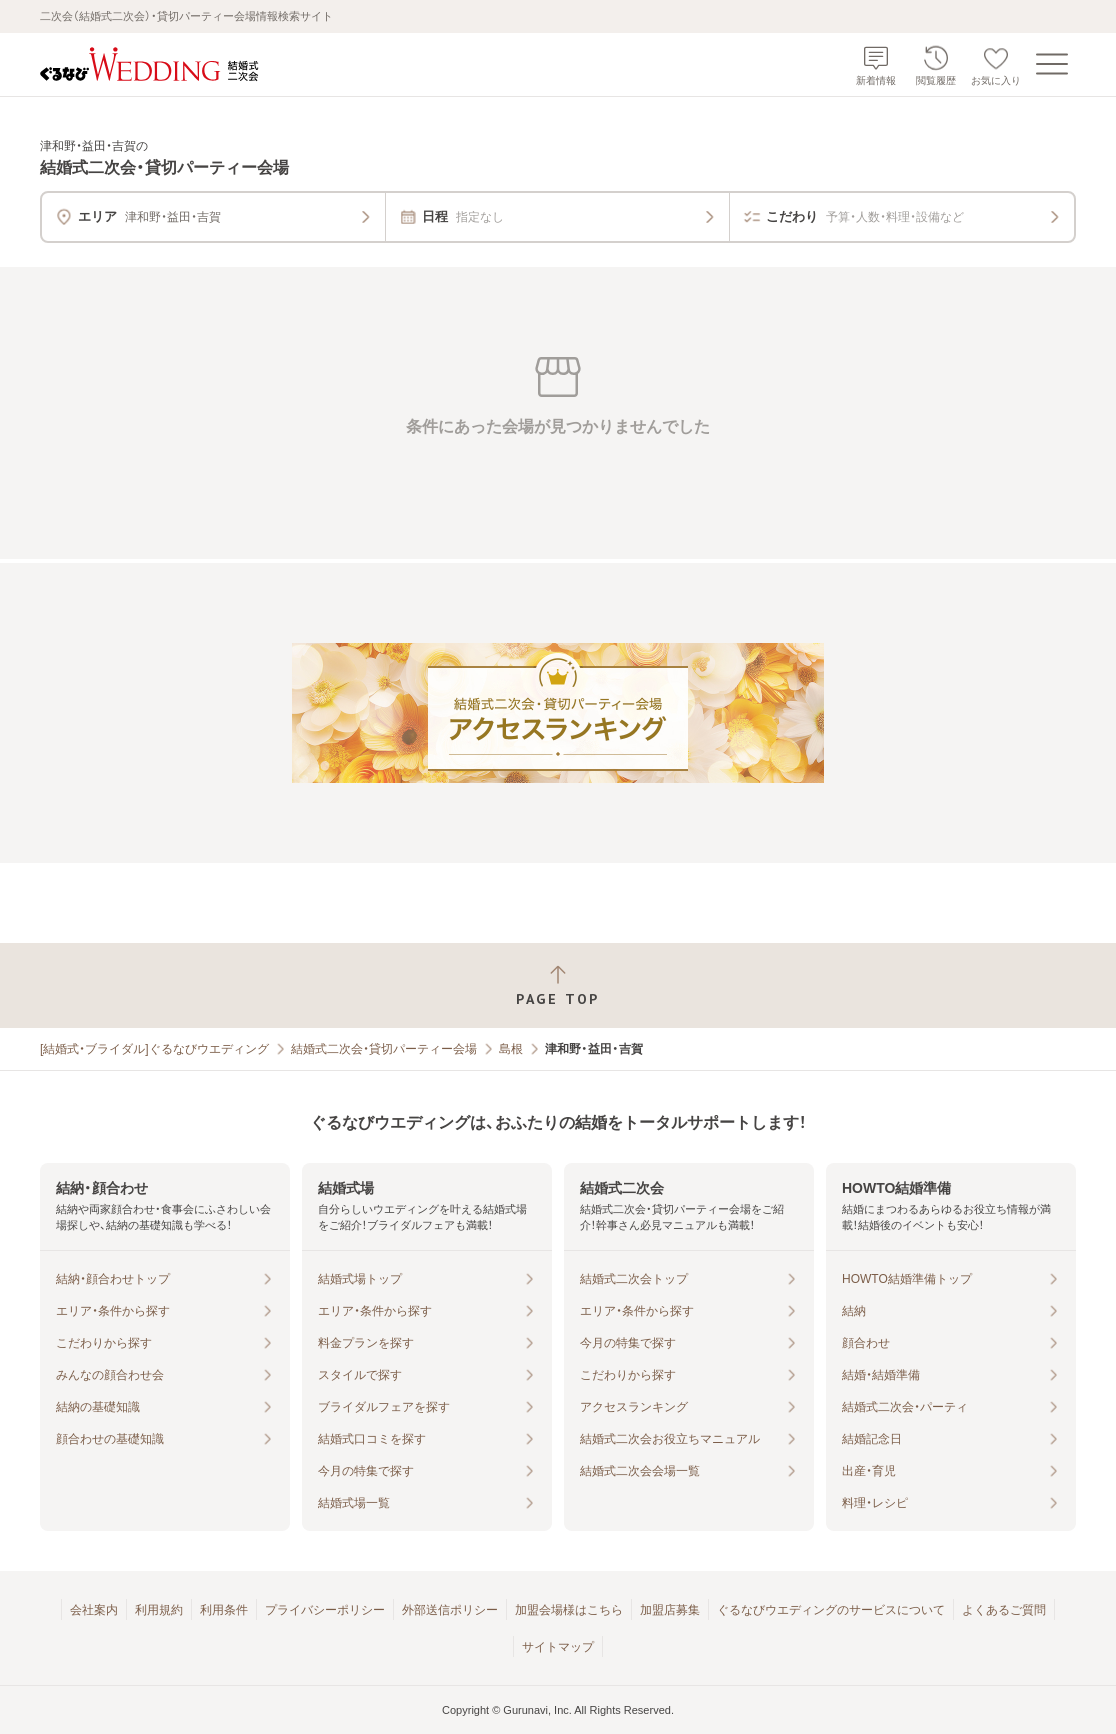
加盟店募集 (670, 1610)
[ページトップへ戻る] (558, 985)
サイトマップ (558, 1647)
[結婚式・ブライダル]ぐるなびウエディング (154, 1049)
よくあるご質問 (1004, 1610)
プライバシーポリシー (325, 1610)
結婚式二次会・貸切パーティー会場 (384, 1049)
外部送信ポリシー (450, 1610)
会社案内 (94, 1610)
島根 (511, 1049)
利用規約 (159, 1610)
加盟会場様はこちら (569, 1610)
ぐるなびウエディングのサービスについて (831, 1610)
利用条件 (224, 1610)
